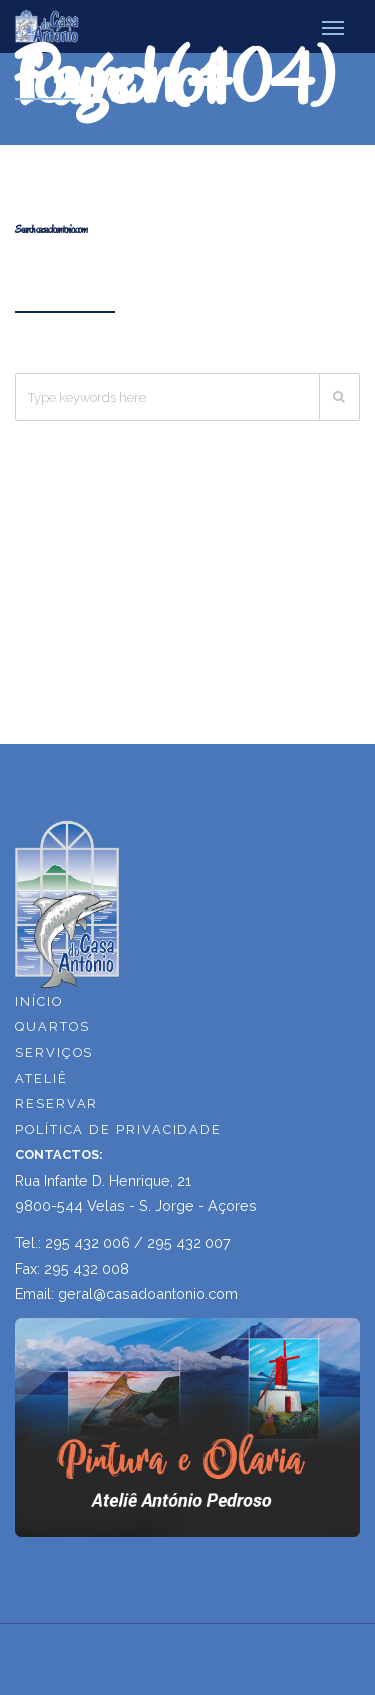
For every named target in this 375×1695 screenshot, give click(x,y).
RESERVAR (56, 1103)
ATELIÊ (41, 1078)
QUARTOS (52, 1026)
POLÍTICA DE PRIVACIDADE (118, 1129)
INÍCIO (39, 1001)
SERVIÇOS (54, 1052)
